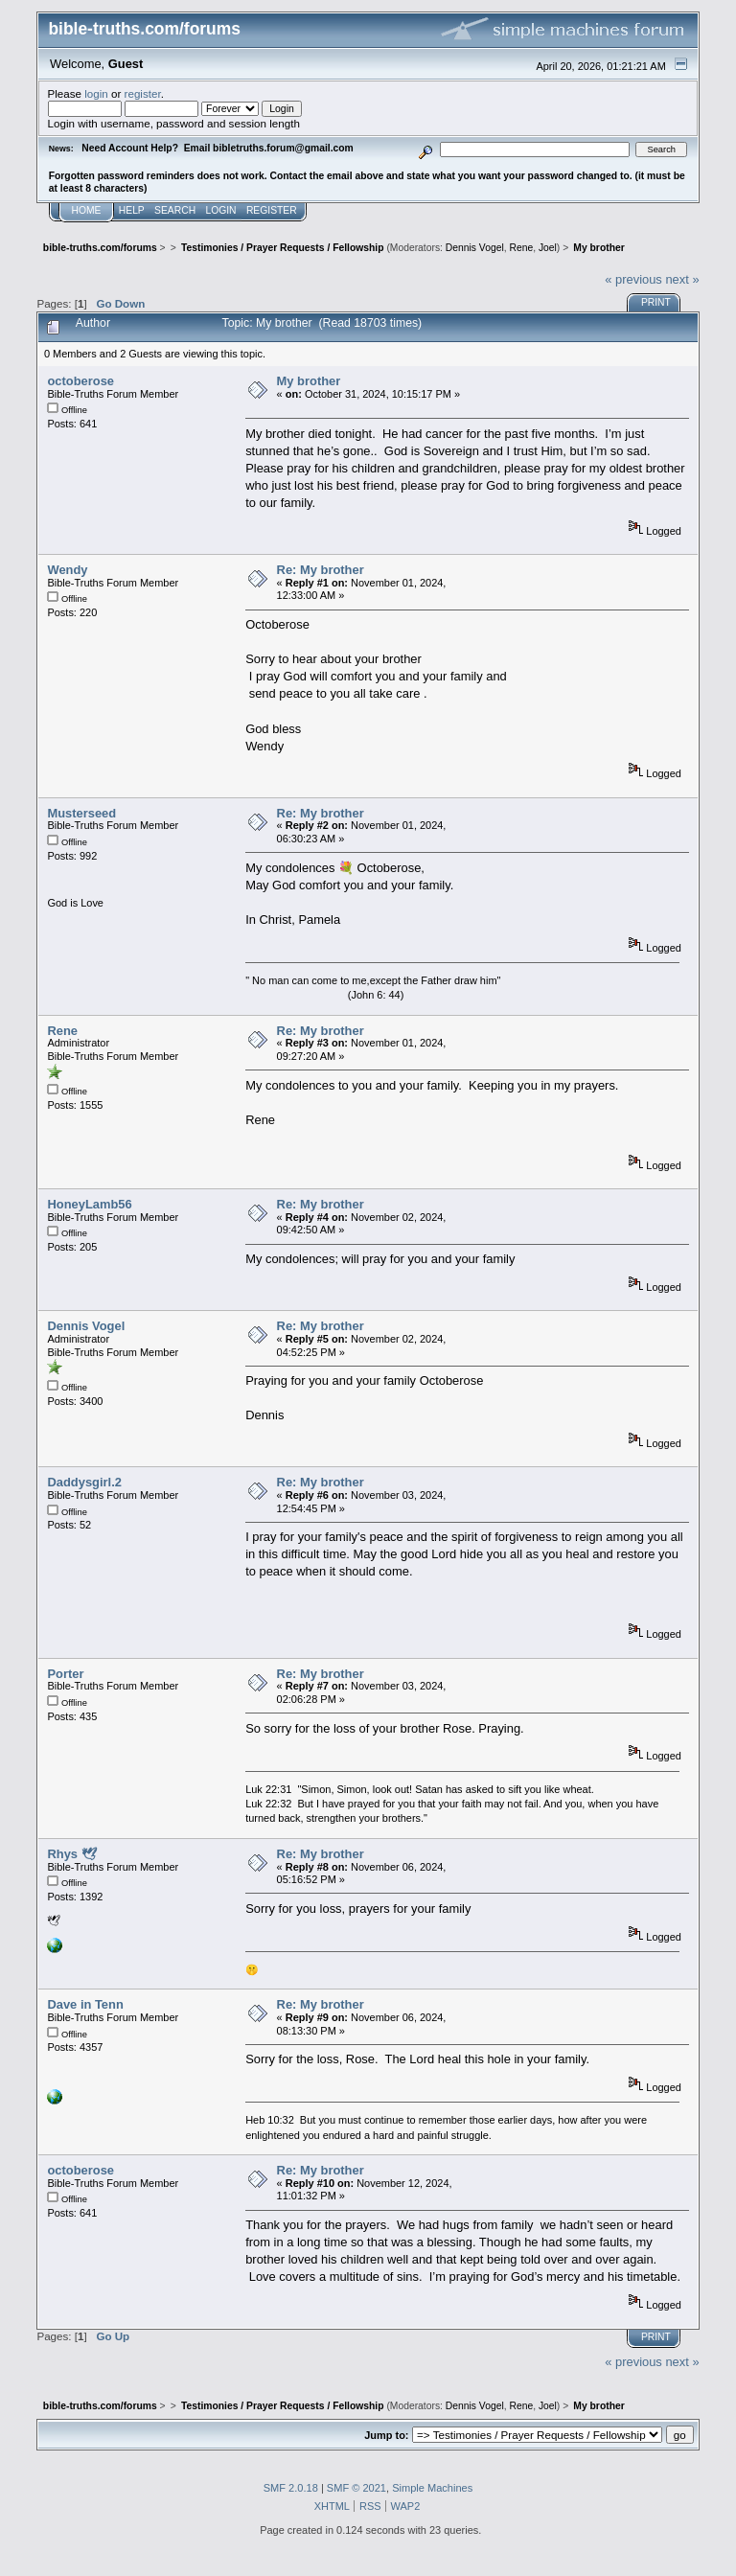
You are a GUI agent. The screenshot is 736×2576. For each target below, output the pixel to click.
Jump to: (386, 2435)
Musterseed (81, 813)
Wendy (67, 570)
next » (682, 279)
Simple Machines (432, 2488)
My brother (309, 381)
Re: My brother (320, 570)
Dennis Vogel (475, 247)
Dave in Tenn (85, 2004)
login (96, 93)
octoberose (80, 381)
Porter (65, 1674)
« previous (633, 279)
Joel (548, 247)
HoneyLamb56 (89, 1204)
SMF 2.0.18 (291, 2488)
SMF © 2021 (356, 2488)
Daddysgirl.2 (84, 1482)
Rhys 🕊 (71, 1854)
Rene (521, 247)
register (143, 93)
